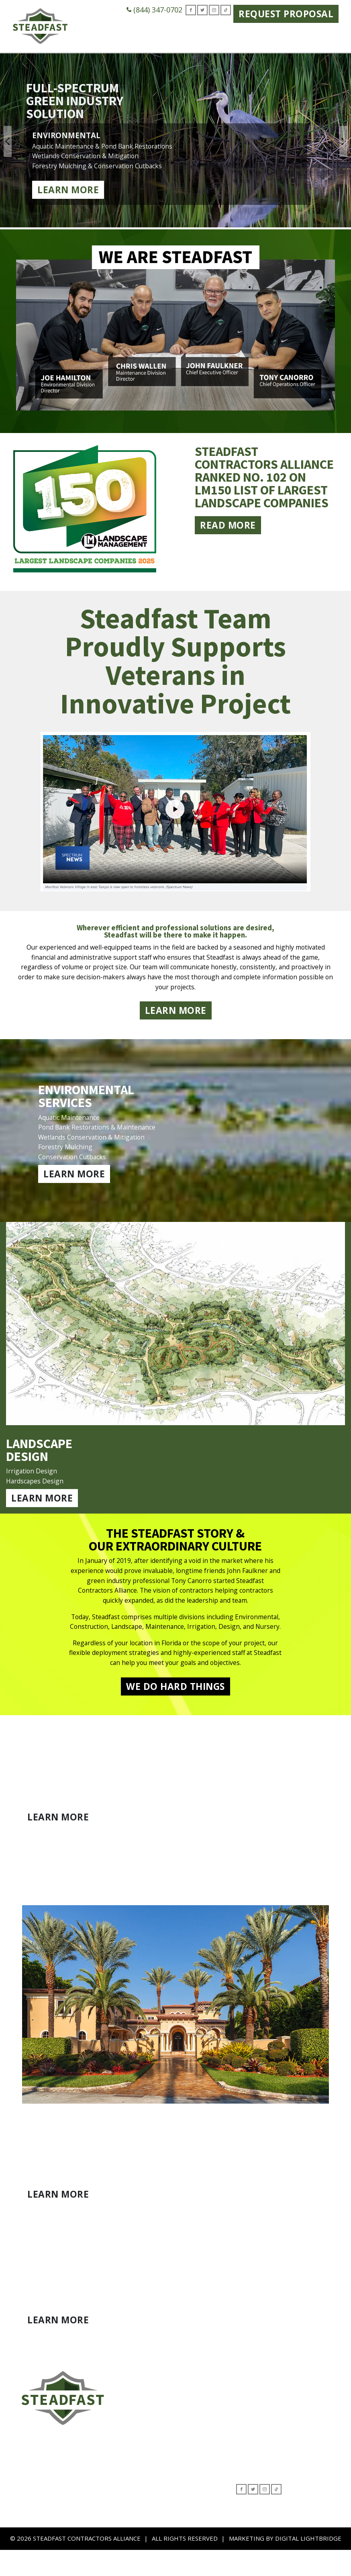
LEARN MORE (175, 1017)
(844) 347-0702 (154, 9)
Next (343, 141)
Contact (322, 31)
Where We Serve (242, 36)
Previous (8, 141)
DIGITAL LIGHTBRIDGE (308, 2564)
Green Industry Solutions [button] (164, 36)
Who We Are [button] (93, 36)
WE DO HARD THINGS (175, 1708)
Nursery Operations (40, 2532)
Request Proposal (286, 14)
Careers (286, 31)
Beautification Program (44, 2521)
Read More (228, 541)
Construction (29, 2509)
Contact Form (200, 2428)
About (190, 2406)
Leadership (197, 2417)
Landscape (27, 2498)
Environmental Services (44, 2487)
